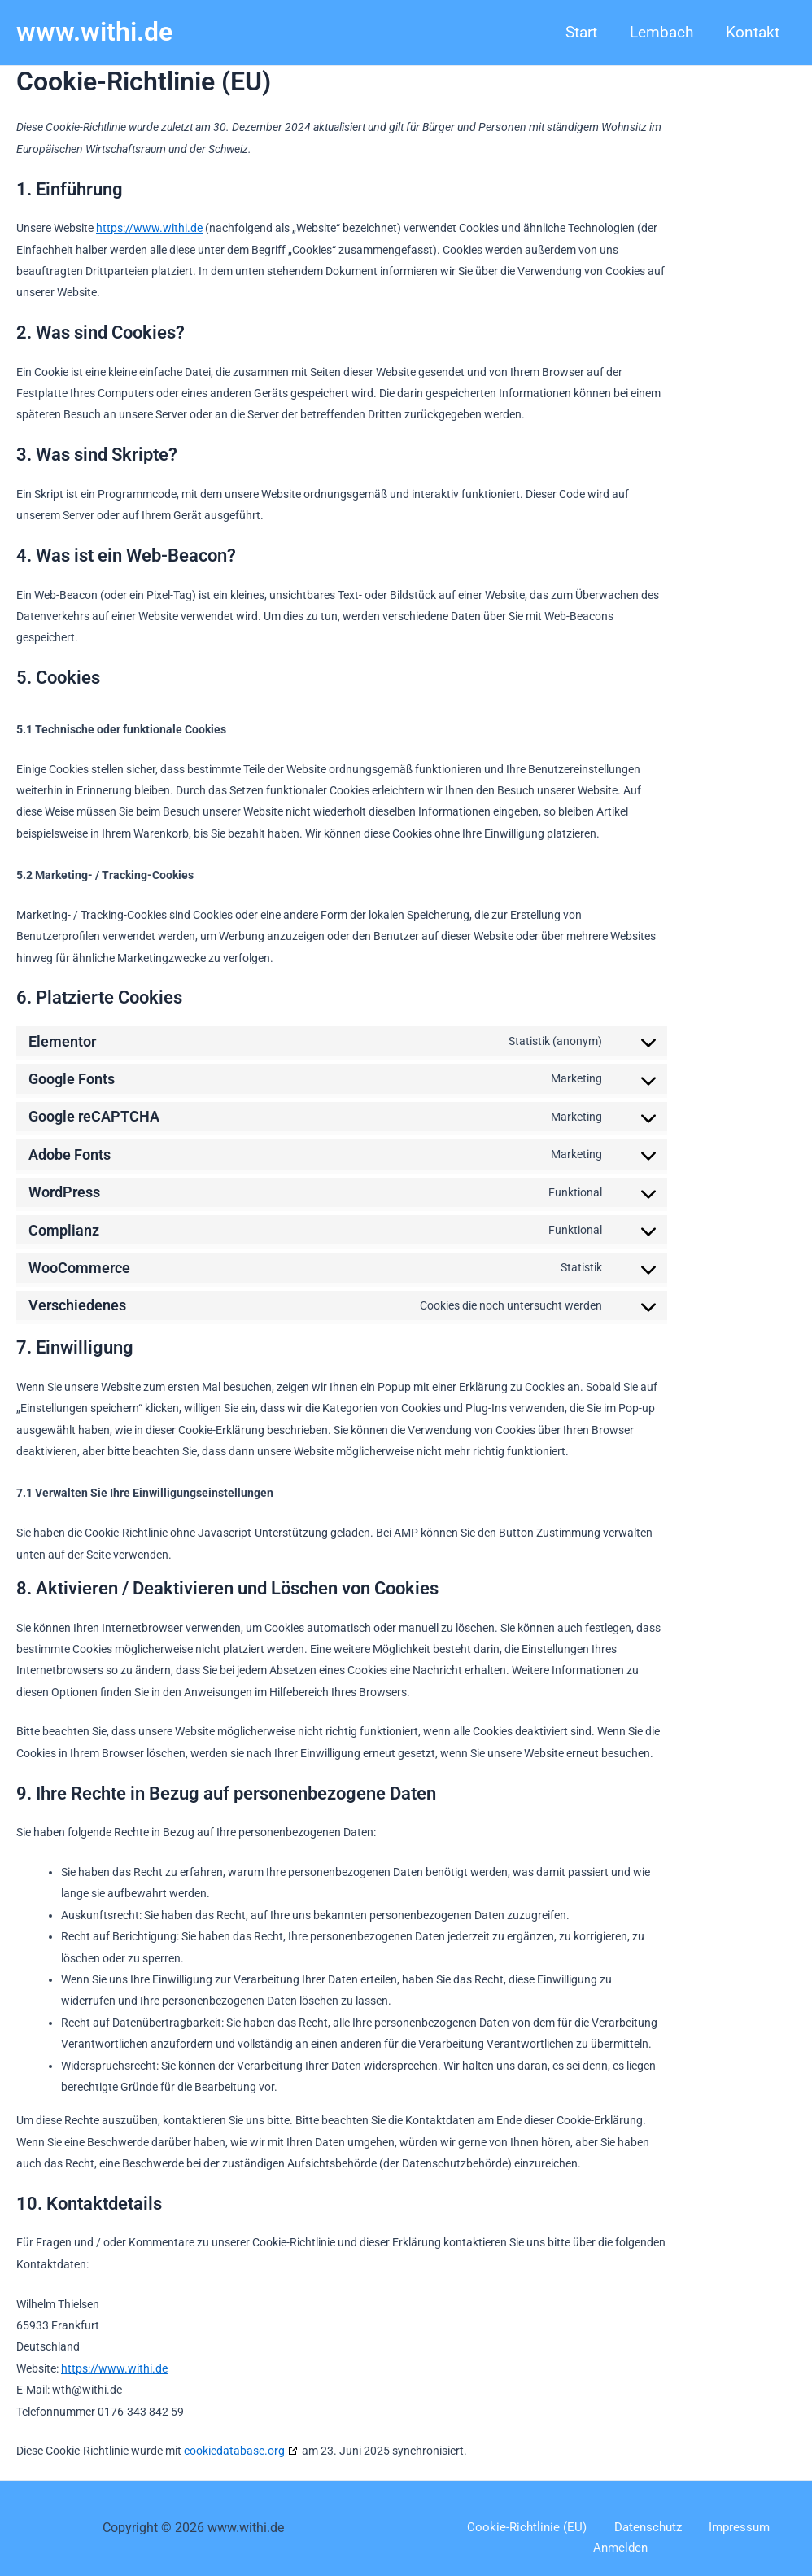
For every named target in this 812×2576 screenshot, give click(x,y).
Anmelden (768, 2528)
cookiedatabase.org (234, 2450)
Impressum (694, 2528)
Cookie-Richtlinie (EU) (502, 2528)
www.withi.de (94, 31)
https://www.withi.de (149, 227)
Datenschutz (613, 2528)
